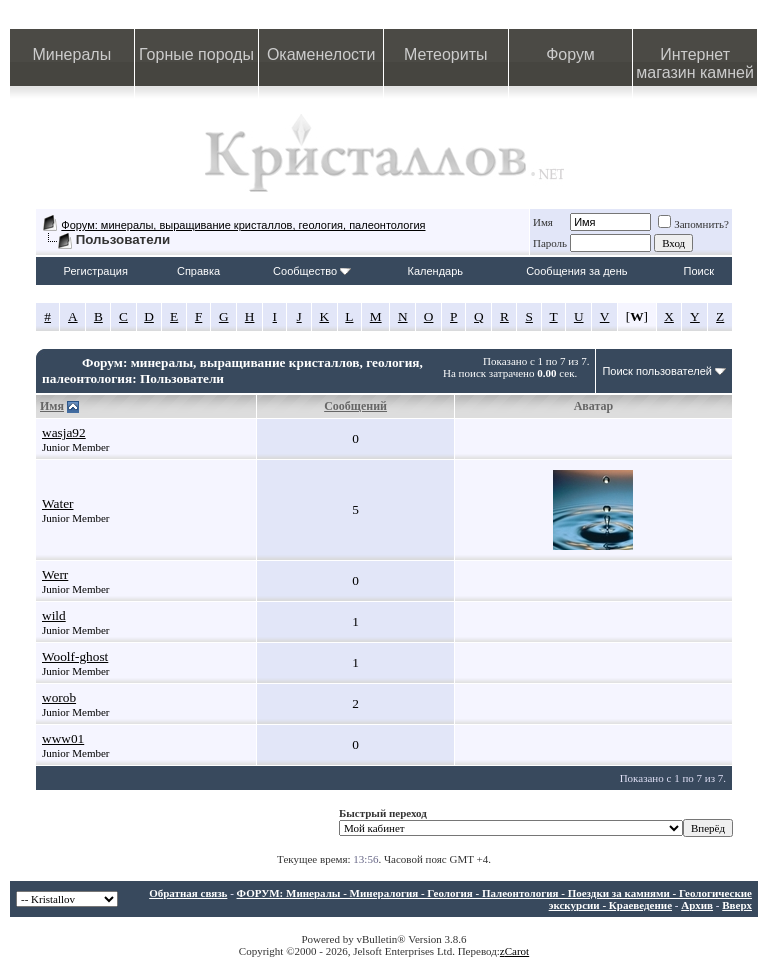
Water (58, 503)
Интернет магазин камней (695, 63)
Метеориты (445, 54)
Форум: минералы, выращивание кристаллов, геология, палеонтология (243, 225)
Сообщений (355, 406)
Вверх (737, 905)
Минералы (72, 54)
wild (54, 615)
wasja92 (64, 432)
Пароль (550, 243)
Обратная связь (188, 893)
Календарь (436, 271)
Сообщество (312, 271)
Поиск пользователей (657, 371)
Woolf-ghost (75, 656)
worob (59, 697)
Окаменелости (321, 54)
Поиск (699, 271)
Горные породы (196, 54)
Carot (517, 951)
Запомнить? (693, 224)
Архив (697, 905)
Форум (570, 54)
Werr (55, 574)
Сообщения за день (576, 271)
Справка (198, 271)
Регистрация (96, 271)
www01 (63, 738)
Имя (543, 222)
